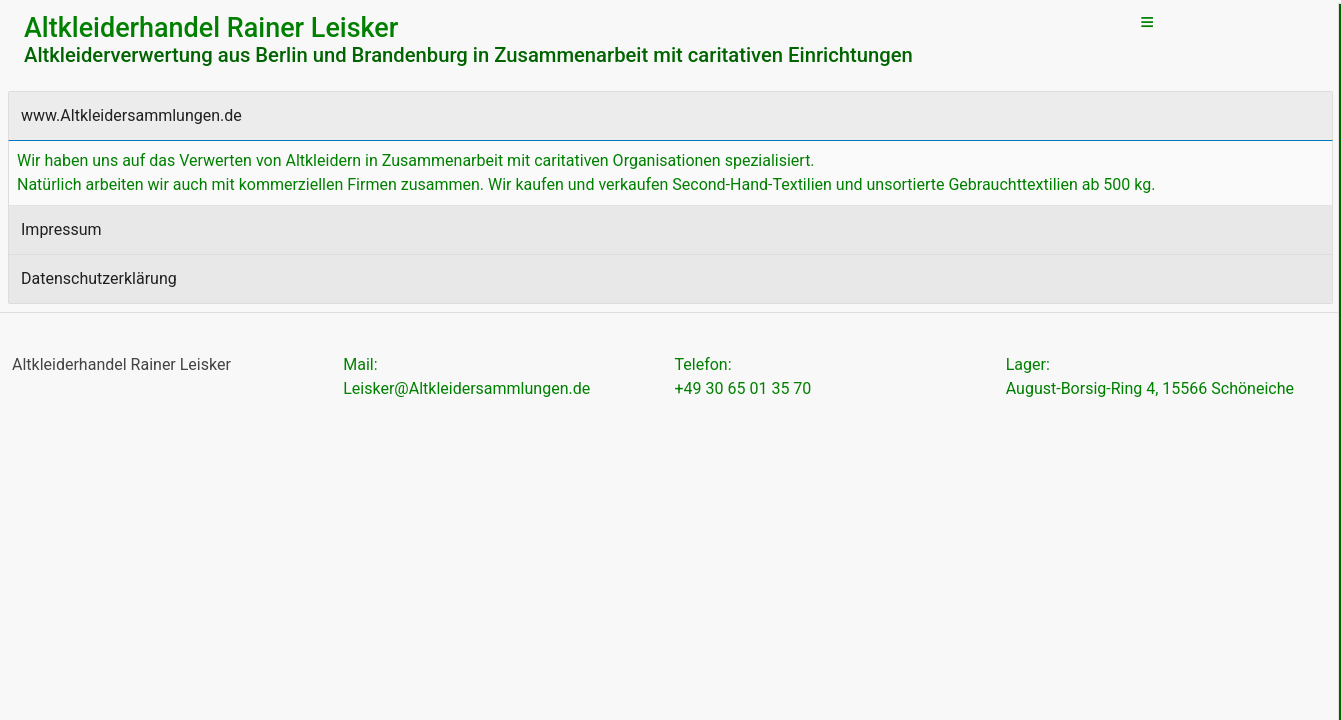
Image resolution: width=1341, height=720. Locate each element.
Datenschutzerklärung (99, 278)
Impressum (61, 229)
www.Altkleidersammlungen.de (131, 115)
